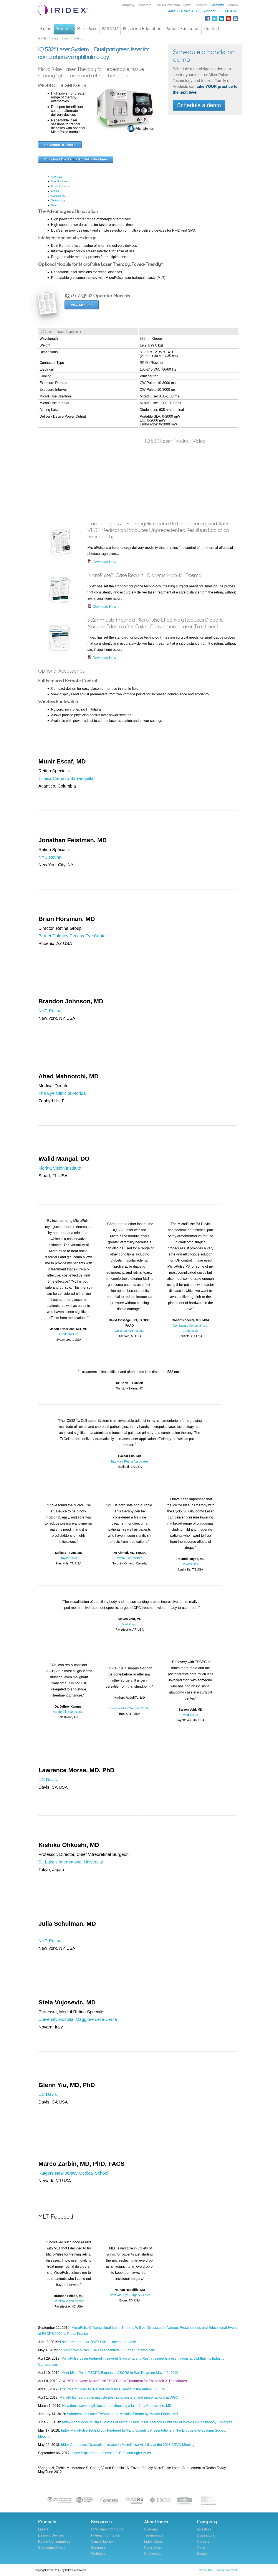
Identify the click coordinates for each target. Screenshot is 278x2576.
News (187, 5)
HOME (42, 38)
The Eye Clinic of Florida (62, 1093)
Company (127, 5)
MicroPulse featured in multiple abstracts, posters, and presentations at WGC (119, 2397)
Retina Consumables (54, 2541)
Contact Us (152, 2553)
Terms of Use (205, 2570)
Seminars (98, 2547)
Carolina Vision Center (69, 2301)
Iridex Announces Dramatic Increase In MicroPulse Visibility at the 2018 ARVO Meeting (128, 2445)
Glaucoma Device (51, 2547)
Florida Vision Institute (59, 1168)
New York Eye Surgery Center (129, 1708)
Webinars (98, 2553)
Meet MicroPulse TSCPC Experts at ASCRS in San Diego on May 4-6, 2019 (119, 2373)
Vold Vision (129, 1624)
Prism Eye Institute (129, 1558)
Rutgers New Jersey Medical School (73, 2173)
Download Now (104, 562)
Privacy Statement (226, 2570)
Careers (200, 5)
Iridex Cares (153, 2541)
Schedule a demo (199, 105)
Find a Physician (167, 5)
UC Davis (47, 1779)
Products (54, 38)
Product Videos (60, 186)
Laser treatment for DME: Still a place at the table (98, 2342)
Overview (56, 176)
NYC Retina (49, 857)
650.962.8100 (188, 11)
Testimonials (58, 200)
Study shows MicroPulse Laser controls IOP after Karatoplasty (107, 2350)
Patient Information (105, 2535)
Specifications (59, 181)
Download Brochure (59, 145)
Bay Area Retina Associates (129, 1461)
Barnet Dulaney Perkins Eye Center (72, 935)
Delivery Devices (51, 2535)
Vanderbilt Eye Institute (68, 1711)
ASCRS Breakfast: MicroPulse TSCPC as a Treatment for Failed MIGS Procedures (123, 2381)
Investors (144, 5)
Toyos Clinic (69, 1558)
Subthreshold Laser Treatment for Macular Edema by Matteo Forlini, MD (122, 2414)
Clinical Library (102, 2541)
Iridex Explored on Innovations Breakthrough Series (111, 2453)
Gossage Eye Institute (129, 1330)
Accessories (58, 195)
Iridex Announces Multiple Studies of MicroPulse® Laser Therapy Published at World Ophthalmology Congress (147, 2422)
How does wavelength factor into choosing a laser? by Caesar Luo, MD (116, 2406)
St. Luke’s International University (70, 1862)
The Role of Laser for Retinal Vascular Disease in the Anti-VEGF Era (112, 2389)
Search (232, 5)
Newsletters (153, 2547)
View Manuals (81, 305)
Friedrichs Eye (68, 1334)
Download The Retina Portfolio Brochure (75, 159)
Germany (217, 5)
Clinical (55, 191)
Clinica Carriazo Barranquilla (65, 778)
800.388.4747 (227, 11)
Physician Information (107, 2529)
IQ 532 (77, 38)
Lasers (66, 38)
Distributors (205, 2535)
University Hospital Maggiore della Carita (77, 2019)
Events (202, 2553)
